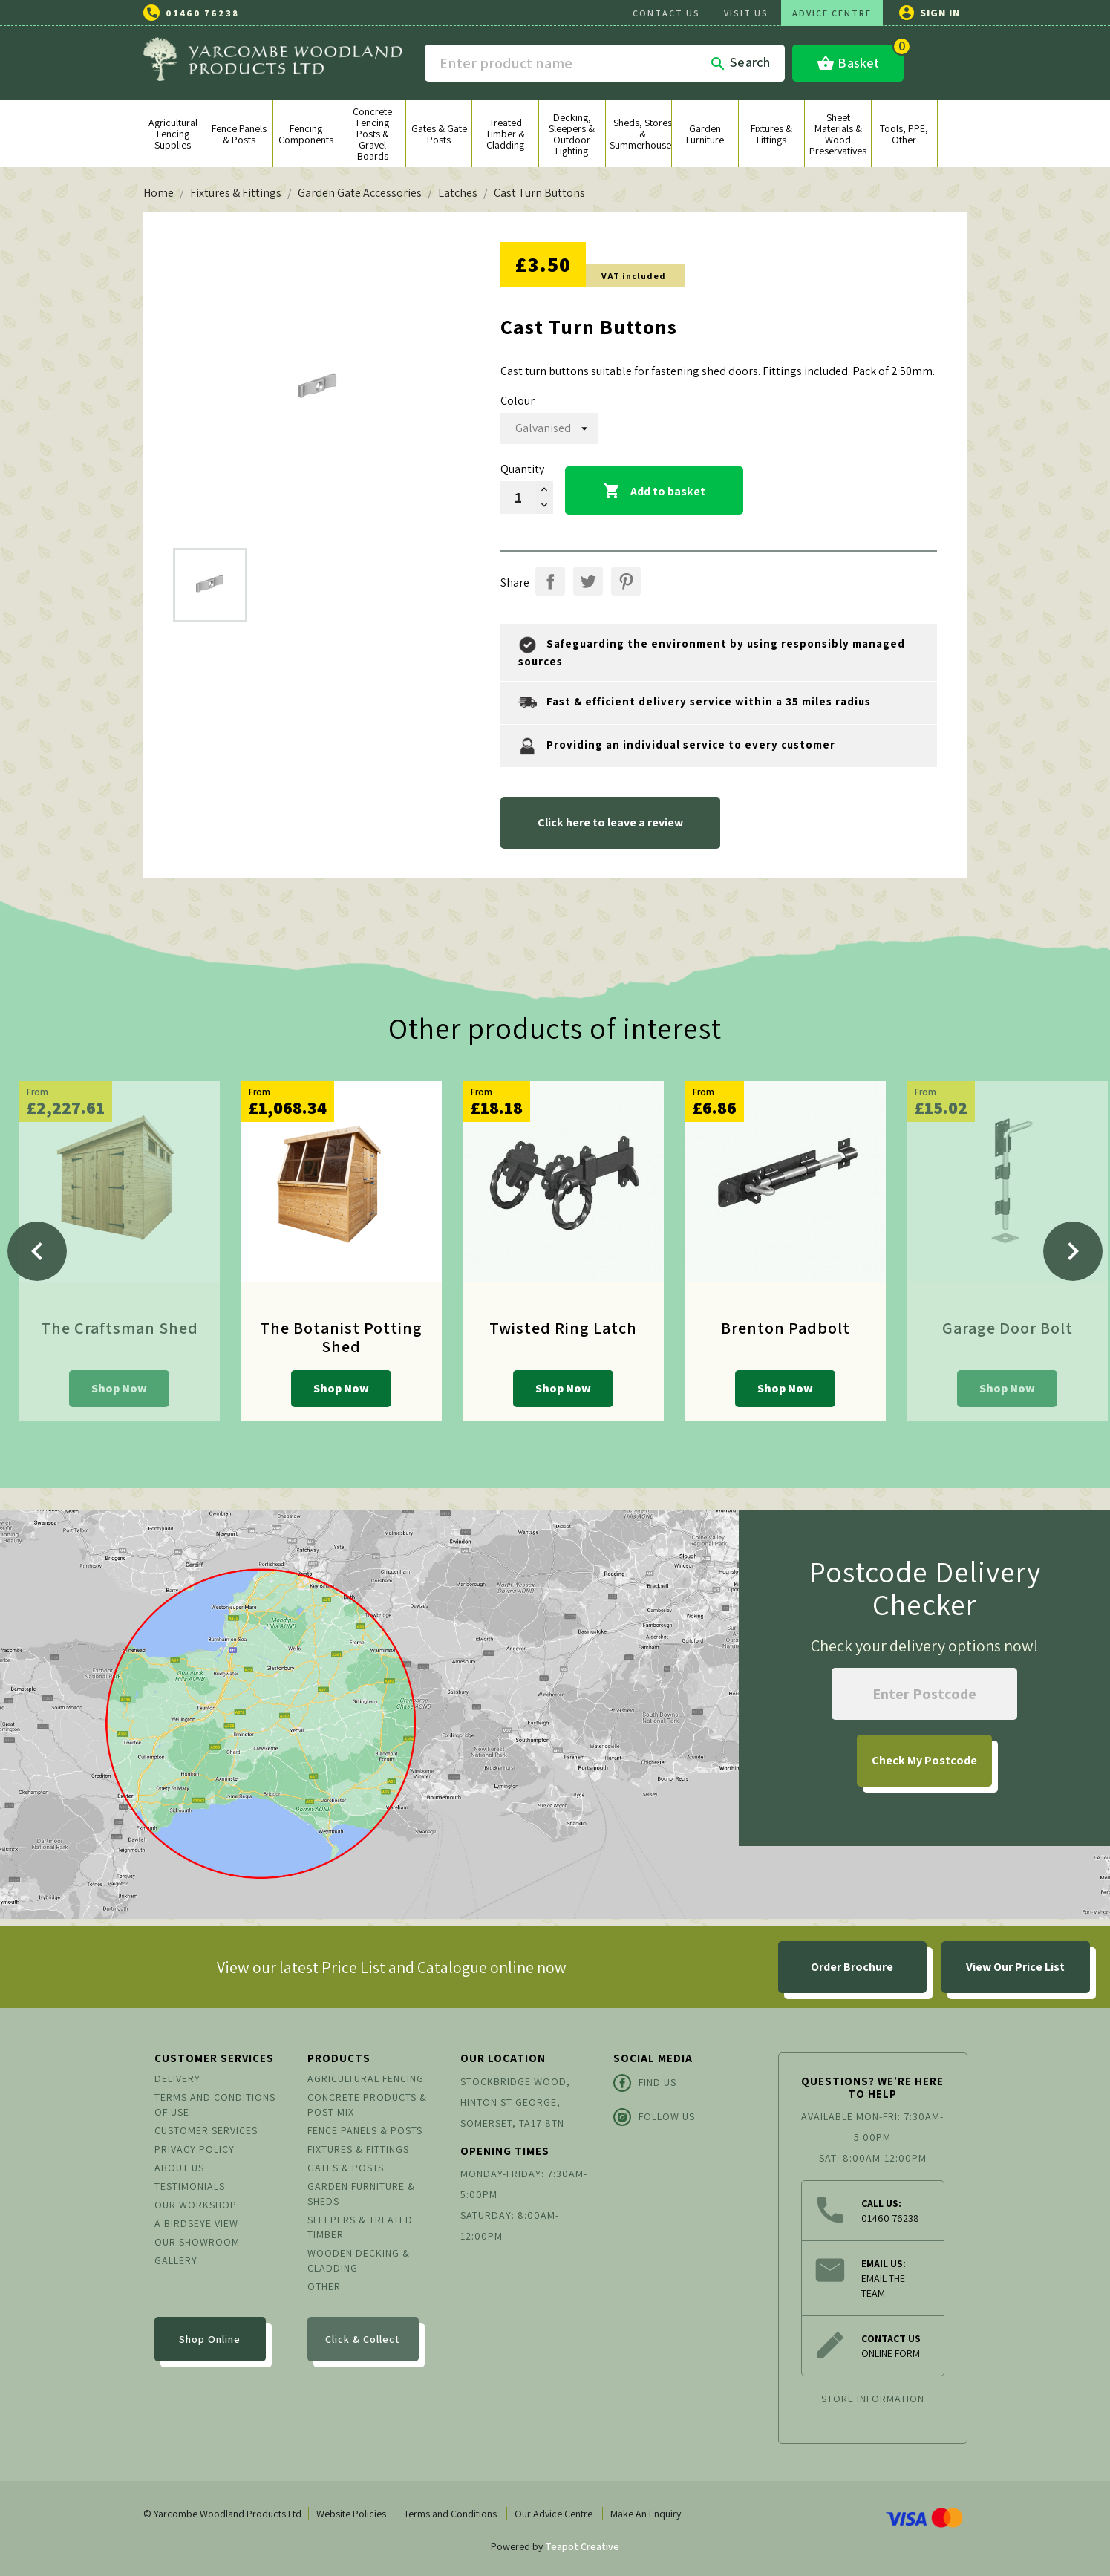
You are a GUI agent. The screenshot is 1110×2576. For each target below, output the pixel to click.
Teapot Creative (582, 2546)
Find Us (644, 2083)
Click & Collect (362, 2339)
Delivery (177, 2078)
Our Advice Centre (553, 2513)
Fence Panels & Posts (364, 2130)
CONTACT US (666, 13)
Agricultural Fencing (365, 2078)
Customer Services (206, 2130)
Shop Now (119, 1388)
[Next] (1073, 1251)
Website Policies (351, 2513)
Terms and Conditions (450, 2513)
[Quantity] (518, 497)
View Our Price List (1015, 1967)
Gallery (175, 2260)
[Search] (605, 63)
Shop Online (210, 2339)
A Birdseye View (196, 2223)
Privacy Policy (194, 2149)
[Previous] (37, 1251)
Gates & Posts (345, 2167)
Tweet (588, 581)
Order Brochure (852, 1967)
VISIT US (746, 13)
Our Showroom (197, 2242)
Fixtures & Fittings (358, 2149)
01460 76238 (202, 13)
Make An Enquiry (645, 2513)
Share (550, 581)
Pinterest (626, 581)
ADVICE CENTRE (832, 13)
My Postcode (924, 1760)
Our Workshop (195, 2204)
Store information (872, 2398)
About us (179, 2167)
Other (324, 2286)
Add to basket (654, 491)
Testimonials (189, 2186)
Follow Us (654, 2117)
